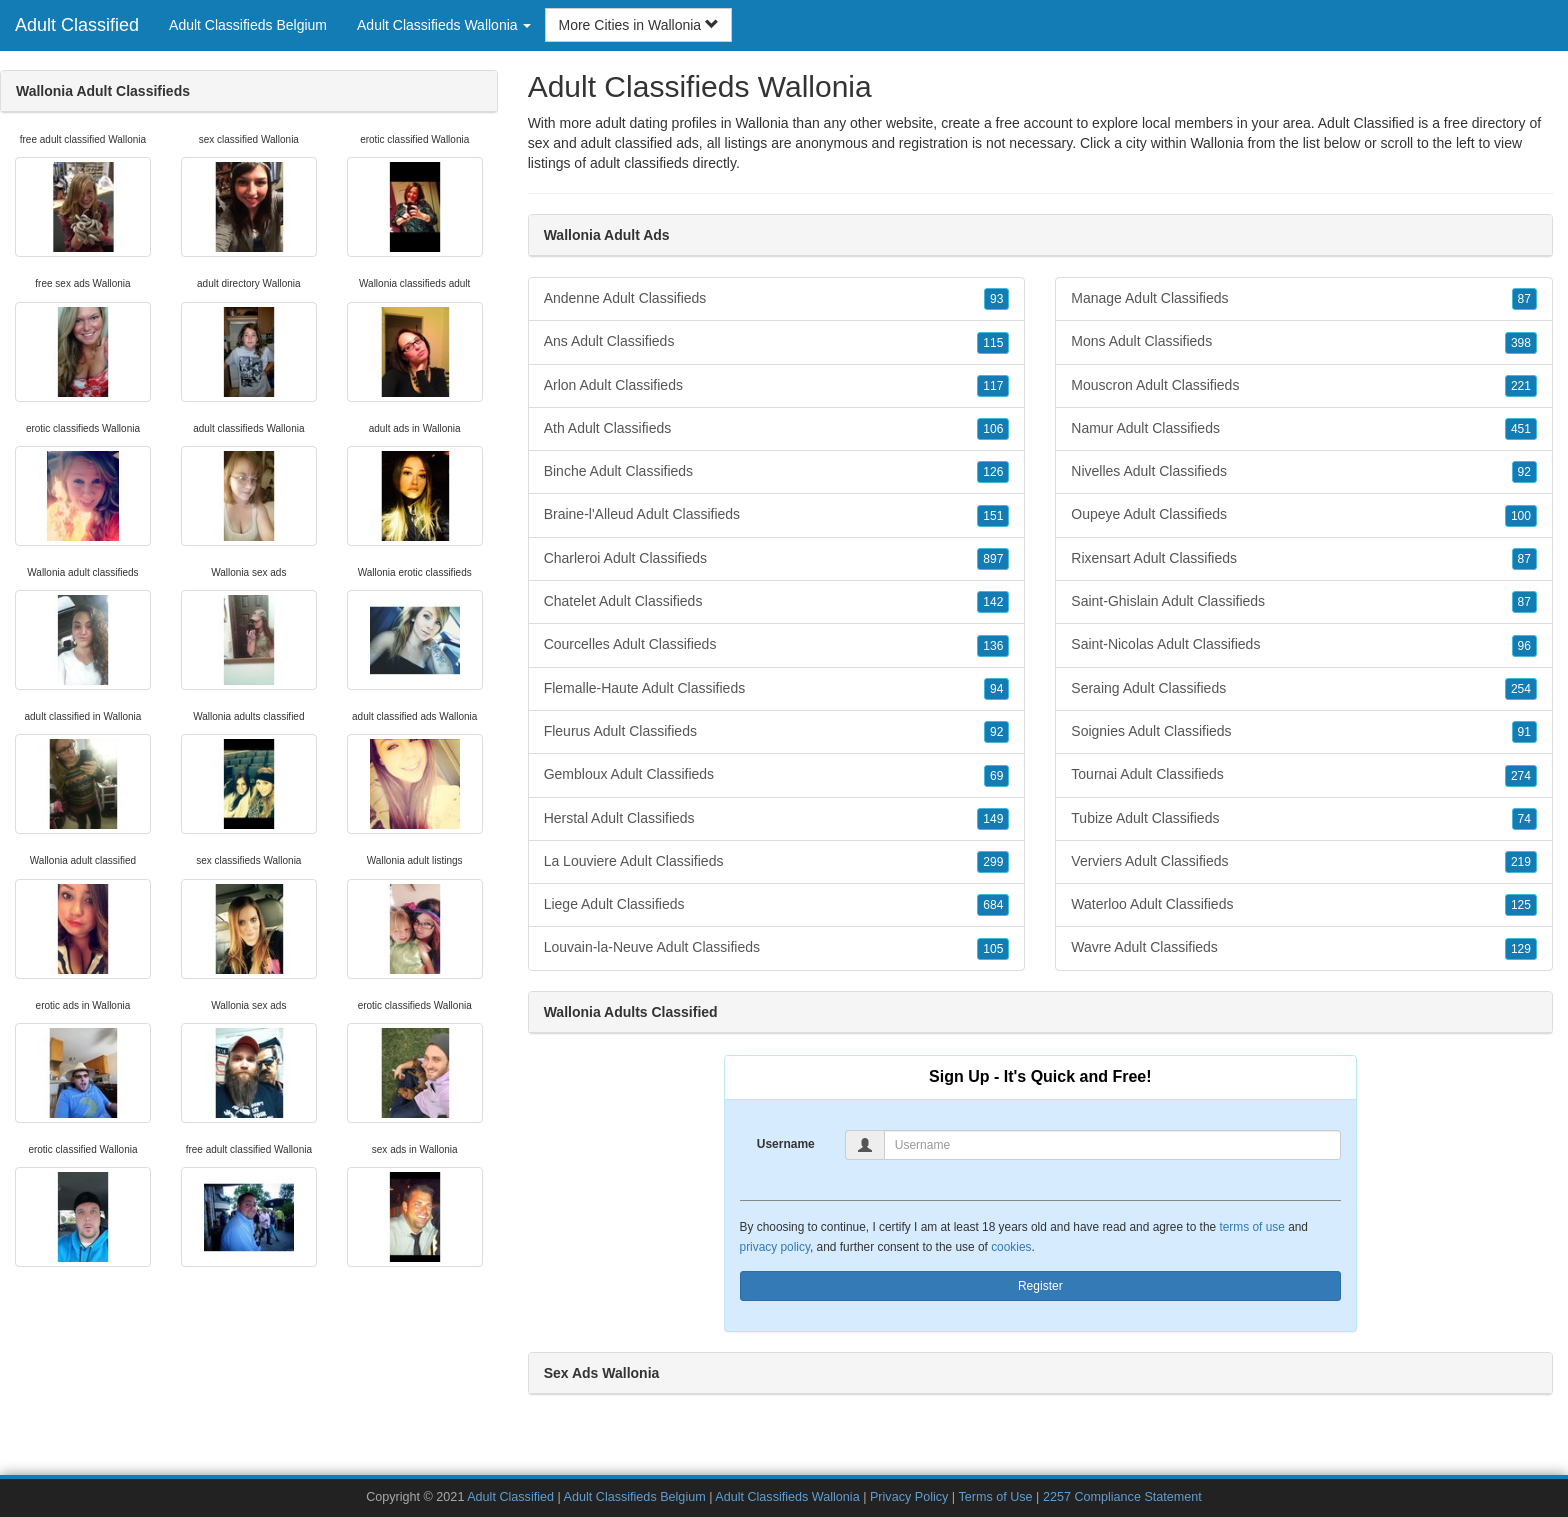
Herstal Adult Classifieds (777, 819)
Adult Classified (77, 25)
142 (993, 602)
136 (993, 646)
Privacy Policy (909, 1497)
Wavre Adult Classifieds (1304, 948)
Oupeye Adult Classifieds (1304, 515)
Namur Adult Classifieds (1304, 429)
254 (1521, 689)
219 (1521, 862)
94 (996, 689)
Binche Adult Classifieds (777, 472)
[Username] (1112, 1145)
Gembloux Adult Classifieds (777, 775)
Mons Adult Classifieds (1304, 342)
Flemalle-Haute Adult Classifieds (777, 689)
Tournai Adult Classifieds (1304, 775)
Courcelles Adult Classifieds (777, 645)
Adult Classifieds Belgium (248, 25)
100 (1521, 516)
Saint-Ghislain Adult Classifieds (1304, 602)
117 (993, 386)
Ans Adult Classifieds (777, 342)
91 (1524, 732)
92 (996, 732)
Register (1040, 1286)
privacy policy (775, 1247)
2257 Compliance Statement (1122, 1497)
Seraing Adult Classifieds (1304, 689)
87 (1524, 299)
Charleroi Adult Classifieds (777, 559)
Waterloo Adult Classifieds (1304, 905)
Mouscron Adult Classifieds (1304, 386)
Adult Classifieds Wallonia (787, 1497)
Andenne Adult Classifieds (777, 299)
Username (786, 1144)
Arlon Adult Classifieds (777, 386)
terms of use (1251, 1227)
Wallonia (1216, 143)
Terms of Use (995, 1497)
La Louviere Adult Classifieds (777, 862)
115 (993, 343)
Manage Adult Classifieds (1304, 299)
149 (993, 819)
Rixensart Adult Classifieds (1304, 559)
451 (1521, 429)
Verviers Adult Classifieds (1304, 862)
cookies (1011, 1247)
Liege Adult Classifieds (777, 905)
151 (993, 516)
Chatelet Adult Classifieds (777, 602)
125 (1521, 905)
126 (993, 472)
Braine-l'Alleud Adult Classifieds (777, 515)
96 (1524, 646)
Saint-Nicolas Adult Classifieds (1304, 645)
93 (996, 299)
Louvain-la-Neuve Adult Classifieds (777, 948)
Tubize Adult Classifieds (1304, 819)
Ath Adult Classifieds (777, 429)
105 (993, 949)
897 (993, 559)
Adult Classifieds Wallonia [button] (444, 25)
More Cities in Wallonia (638, 25)
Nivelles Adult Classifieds (1304, 472)
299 (993, 862)
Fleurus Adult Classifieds (777, 732)
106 (993, 429)
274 (1521, 776)
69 (996, 776)
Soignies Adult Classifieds (1304, 732)
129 (1521, 949)
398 (1521, 343)
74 (1524, 819)
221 (1521, 386)
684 (993, 905)
